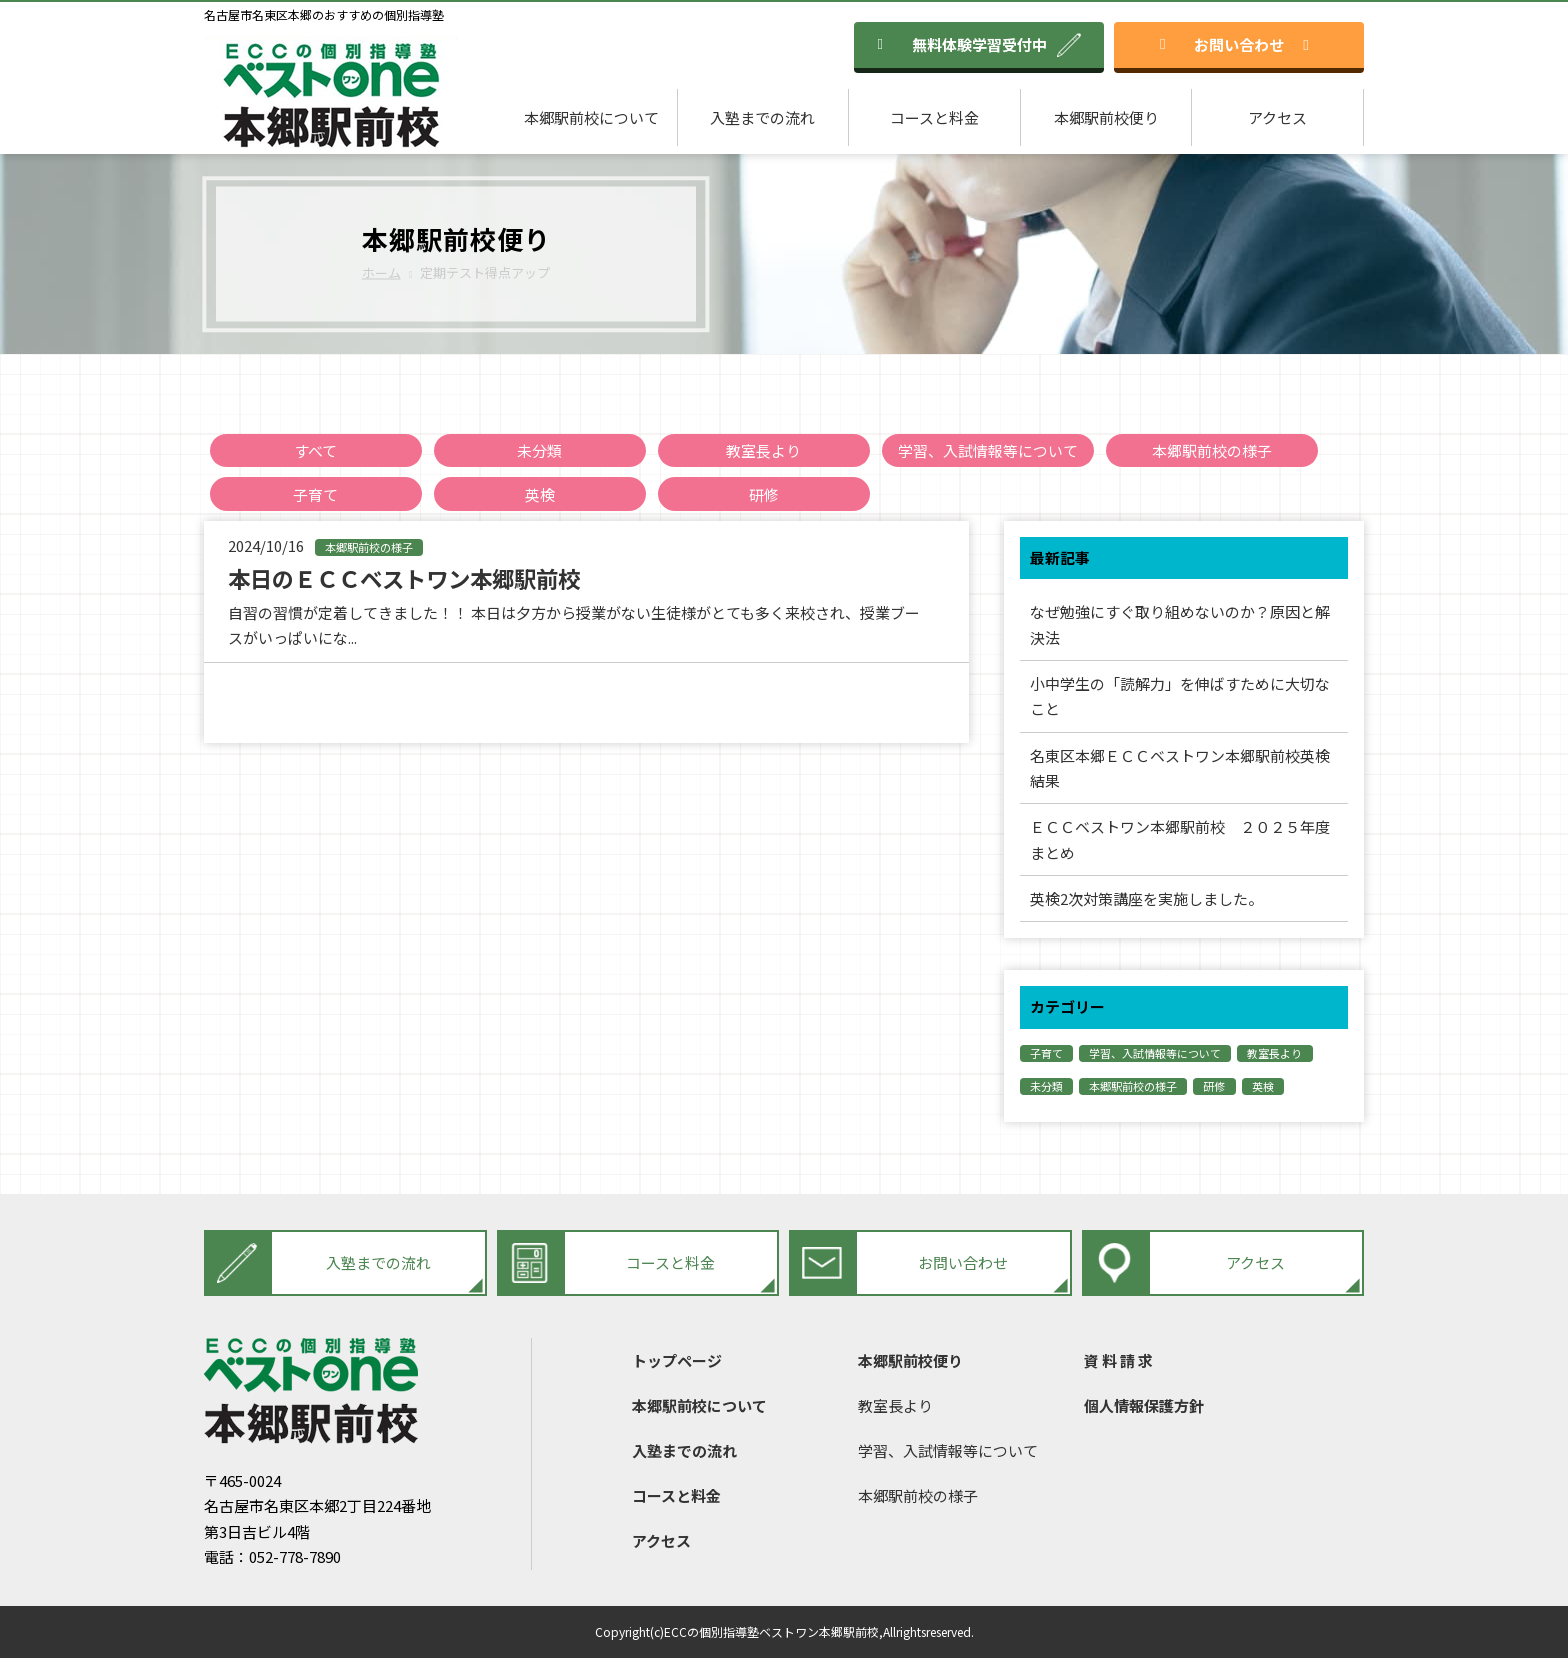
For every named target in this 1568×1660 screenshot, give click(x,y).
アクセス (1277, 117)
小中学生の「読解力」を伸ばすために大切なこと (1180, 697)
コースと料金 (934, 117)
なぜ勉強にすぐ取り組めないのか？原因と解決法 (1180, 625)
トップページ (677, 1362)
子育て (315, 494)
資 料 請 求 (1118, 1362)
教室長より (763, 450)
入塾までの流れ (762, 117)
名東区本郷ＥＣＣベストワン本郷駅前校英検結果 (1180, 769)
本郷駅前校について (591, 117)
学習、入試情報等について (988, 450)
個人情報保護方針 (1144, 1407)
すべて (315, 450)
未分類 (539, 450)
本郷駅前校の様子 (1212, 450)
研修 (764, 494)
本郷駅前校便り (1106, 117)
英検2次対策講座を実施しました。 (1146, 900)
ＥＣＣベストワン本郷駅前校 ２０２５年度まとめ (1180, 841)
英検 (540, 494)
